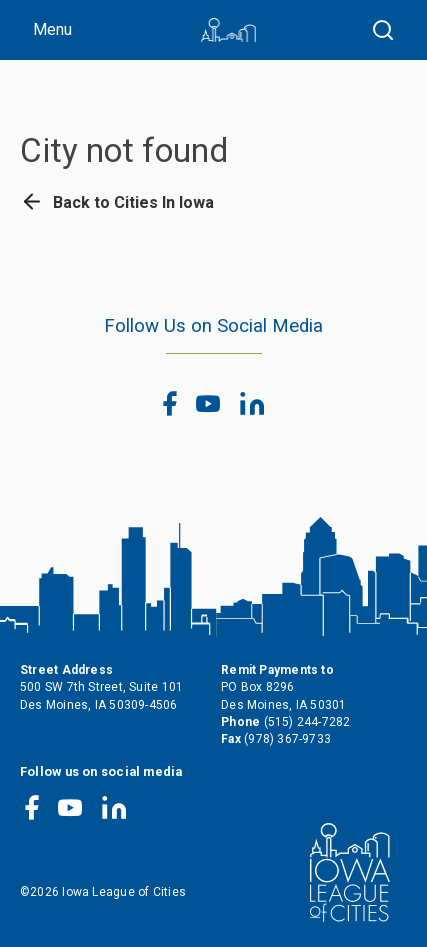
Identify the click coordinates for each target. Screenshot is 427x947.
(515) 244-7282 (307, 722)
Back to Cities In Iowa (117, 202)
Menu (52, 29)
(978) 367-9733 (287, 739)
